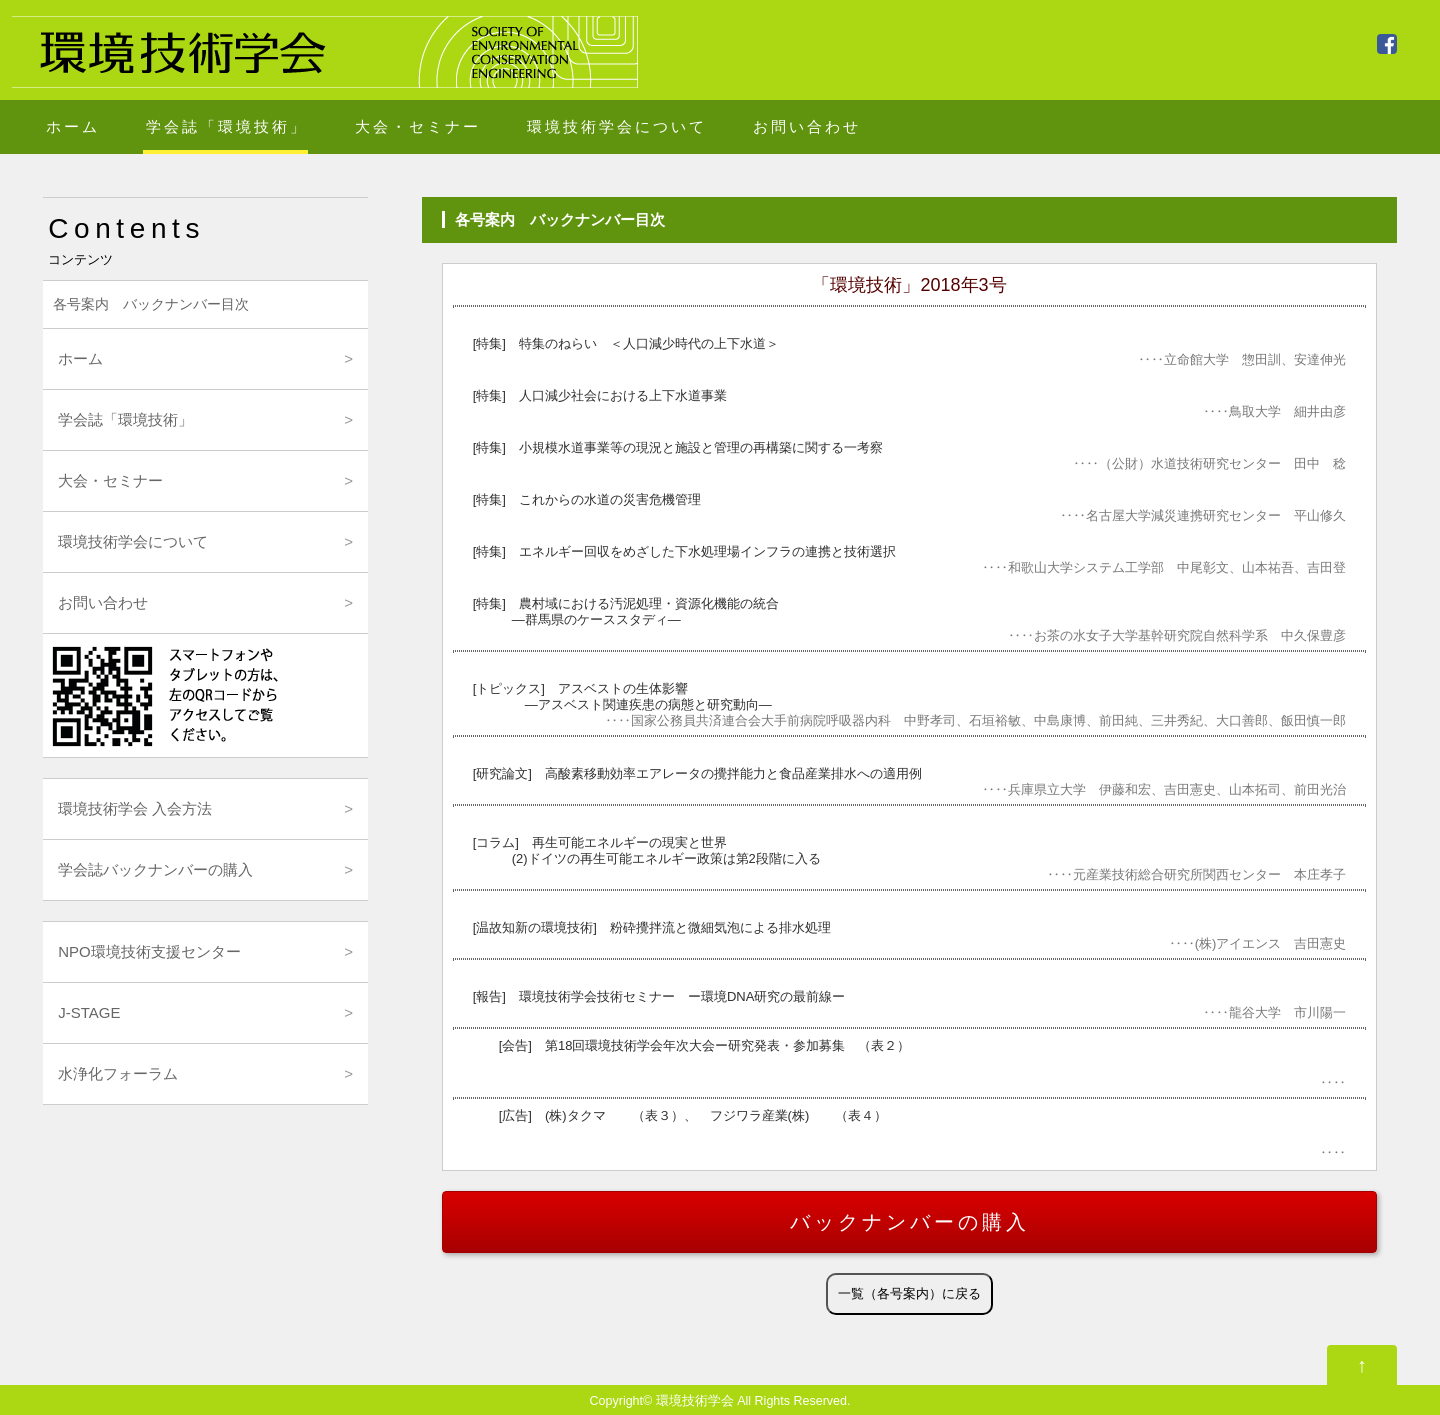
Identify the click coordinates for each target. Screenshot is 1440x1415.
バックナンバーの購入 (910, 1222)
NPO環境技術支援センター (149, 951)
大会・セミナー (418, 126)
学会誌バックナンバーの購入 (155, 869)
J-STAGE (89, 1012)
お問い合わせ (807, 126)
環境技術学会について (617, 126)
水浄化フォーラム (118, 1073)
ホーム (73, 126)
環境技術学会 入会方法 (135, 808)
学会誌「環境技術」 (227, 126)
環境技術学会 (695, 1401)
